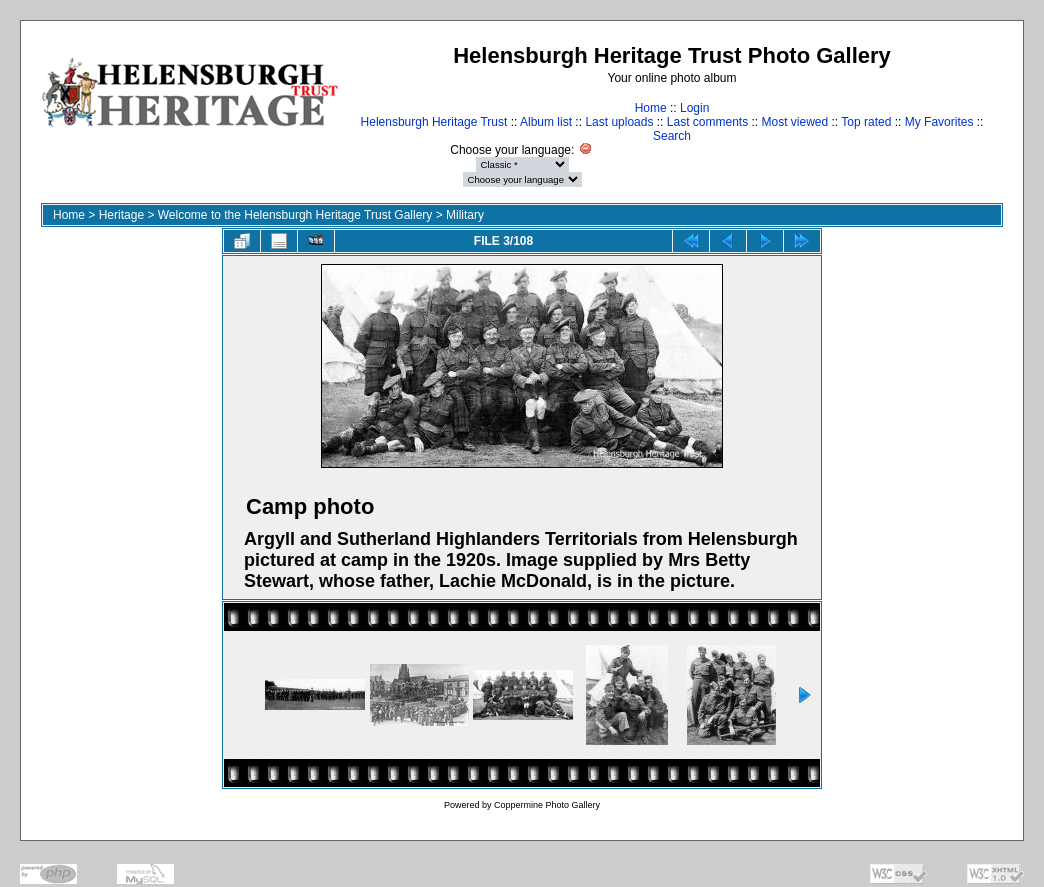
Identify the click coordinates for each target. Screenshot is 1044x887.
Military (465, 215)
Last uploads (619, 122)
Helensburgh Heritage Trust (434, 122)
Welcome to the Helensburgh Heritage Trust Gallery (295, 215)
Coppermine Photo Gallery (547, 805)
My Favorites (939, 122)
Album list (546, 122)
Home (651, 108)
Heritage (121, 215)
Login (694, 108)
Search (672, 136)
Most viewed (795, 122)
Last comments (707, 122)
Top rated (866, 122)
